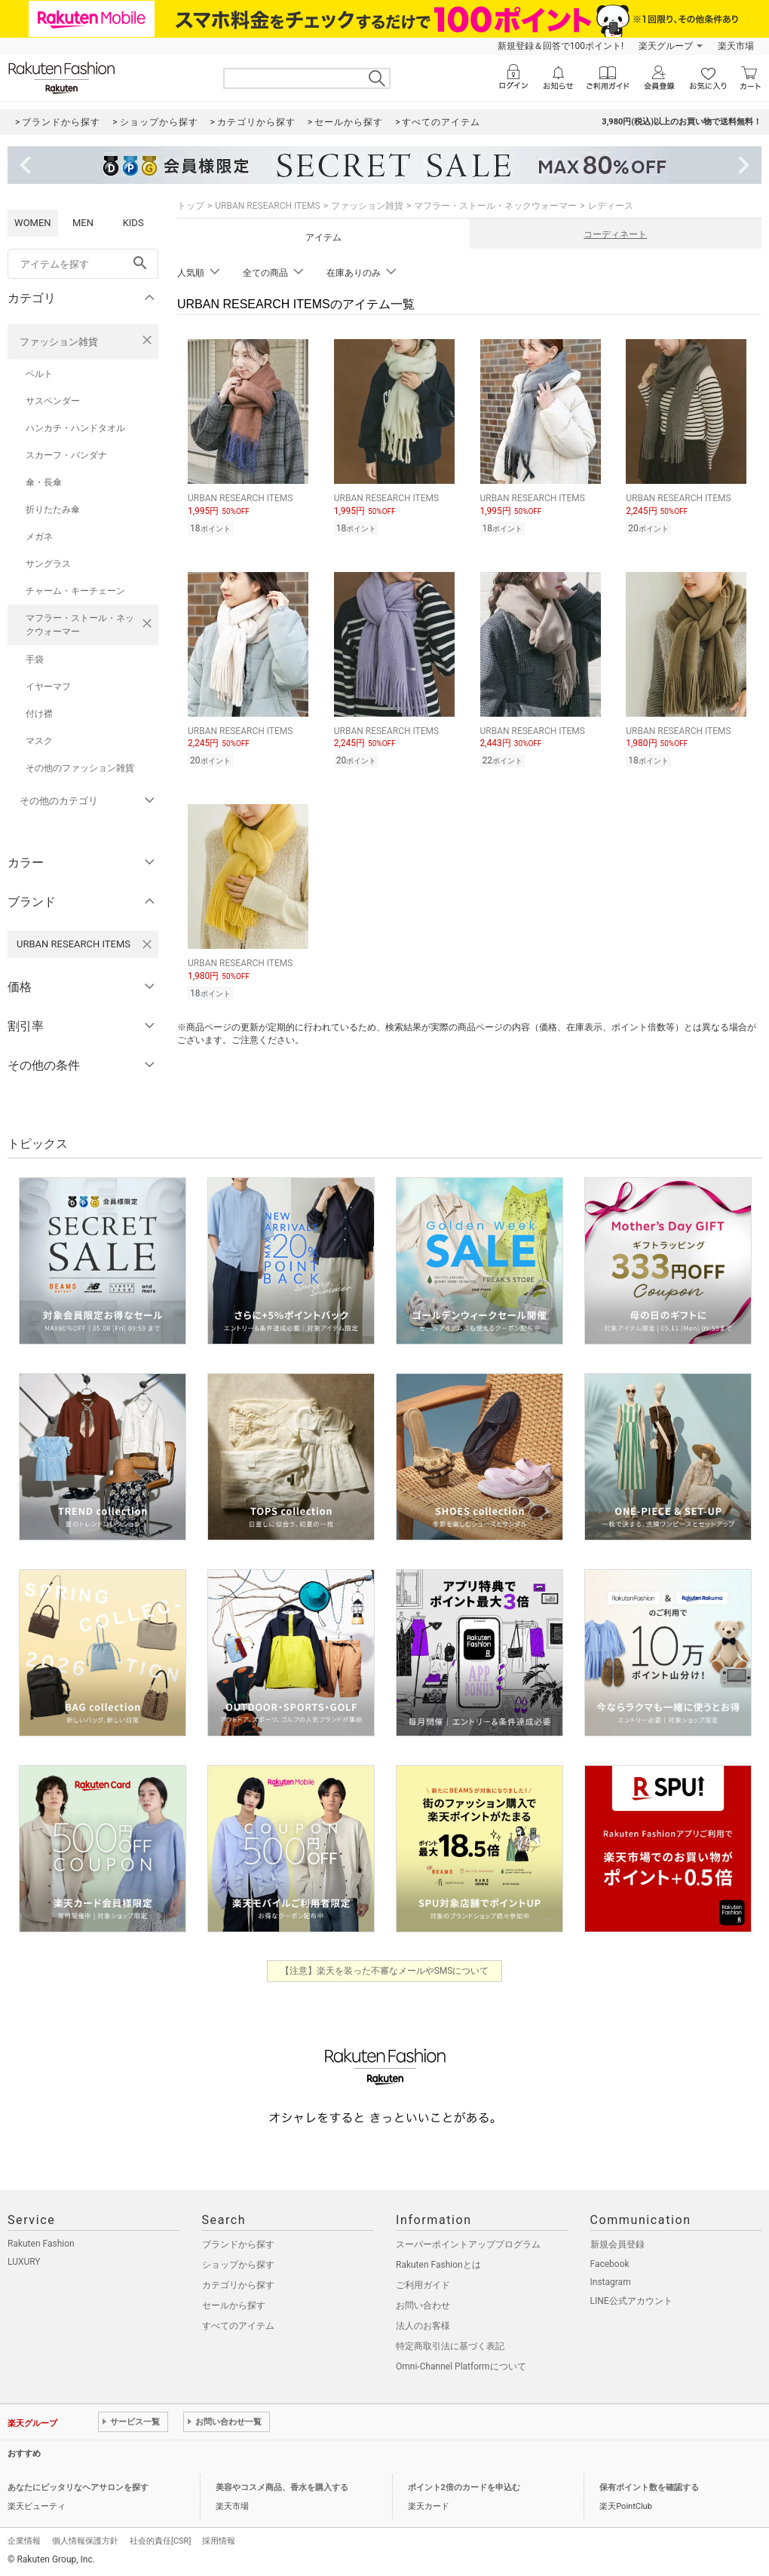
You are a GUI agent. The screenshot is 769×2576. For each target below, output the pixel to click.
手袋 (35, 659)
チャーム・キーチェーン (75, 591)
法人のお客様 (423, 2326)
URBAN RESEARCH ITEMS (267, 205)
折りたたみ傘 (53, 509)
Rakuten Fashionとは (438, 2264)
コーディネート (615, 234)
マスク (39, 741)
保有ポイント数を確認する (649, 2487)
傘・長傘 (44, 482)
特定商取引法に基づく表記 (450, 2346)
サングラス (48, 563)
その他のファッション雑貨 (80, 768)
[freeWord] (83, 264)
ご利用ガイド (423, 2285)
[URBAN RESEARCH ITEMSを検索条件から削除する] (147, 944)
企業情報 (24, 2541)
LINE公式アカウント (631, 2301)
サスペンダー (53, 401)
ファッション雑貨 (59, 341)
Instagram (610, 2282)
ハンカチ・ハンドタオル (75, 428)
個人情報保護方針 (85, 2541)
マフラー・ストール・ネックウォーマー (80, 625)
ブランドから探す (238, 2244)
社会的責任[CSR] (160, 2541)
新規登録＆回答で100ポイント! (560, 46)
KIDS (133, 222)
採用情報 (218, 2541)
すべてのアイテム (238, 2326)
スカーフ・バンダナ (66, 455)
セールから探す (233, 2305)
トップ (190, 205)
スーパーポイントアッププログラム (468, 2244)
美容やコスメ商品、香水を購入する (282, 2487)
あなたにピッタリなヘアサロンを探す (78, 2487)
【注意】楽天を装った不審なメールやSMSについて (384, 1971)
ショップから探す (238, 2264)
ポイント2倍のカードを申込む (464, 2487)
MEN (82, 222)
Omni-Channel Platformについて (461, 2366)
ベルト (39, 374)
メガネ (39, 536)
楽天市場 (736, 46)
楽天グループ (666, 46)
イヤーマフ (48, 686)
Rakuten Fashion (41, 2243)
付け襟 (39, 713)
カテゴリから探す (238, 2285)
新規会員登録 (617, 2244)
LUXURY (24, 2261)
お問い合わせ (423, 2305)
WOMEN (32, 222)
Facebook (610, 2264)
